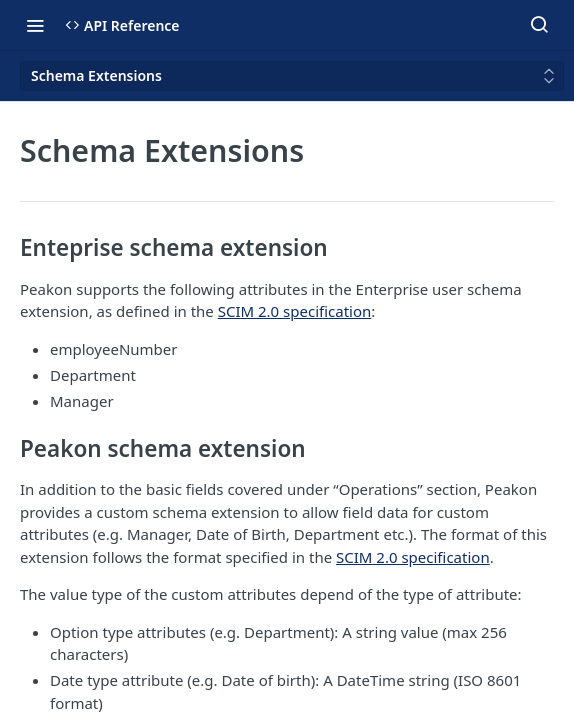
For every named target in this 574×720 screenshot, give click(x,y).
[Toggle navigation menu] (35, 25)
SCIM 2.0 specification (295, 311)
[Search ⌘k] (539, 25)
